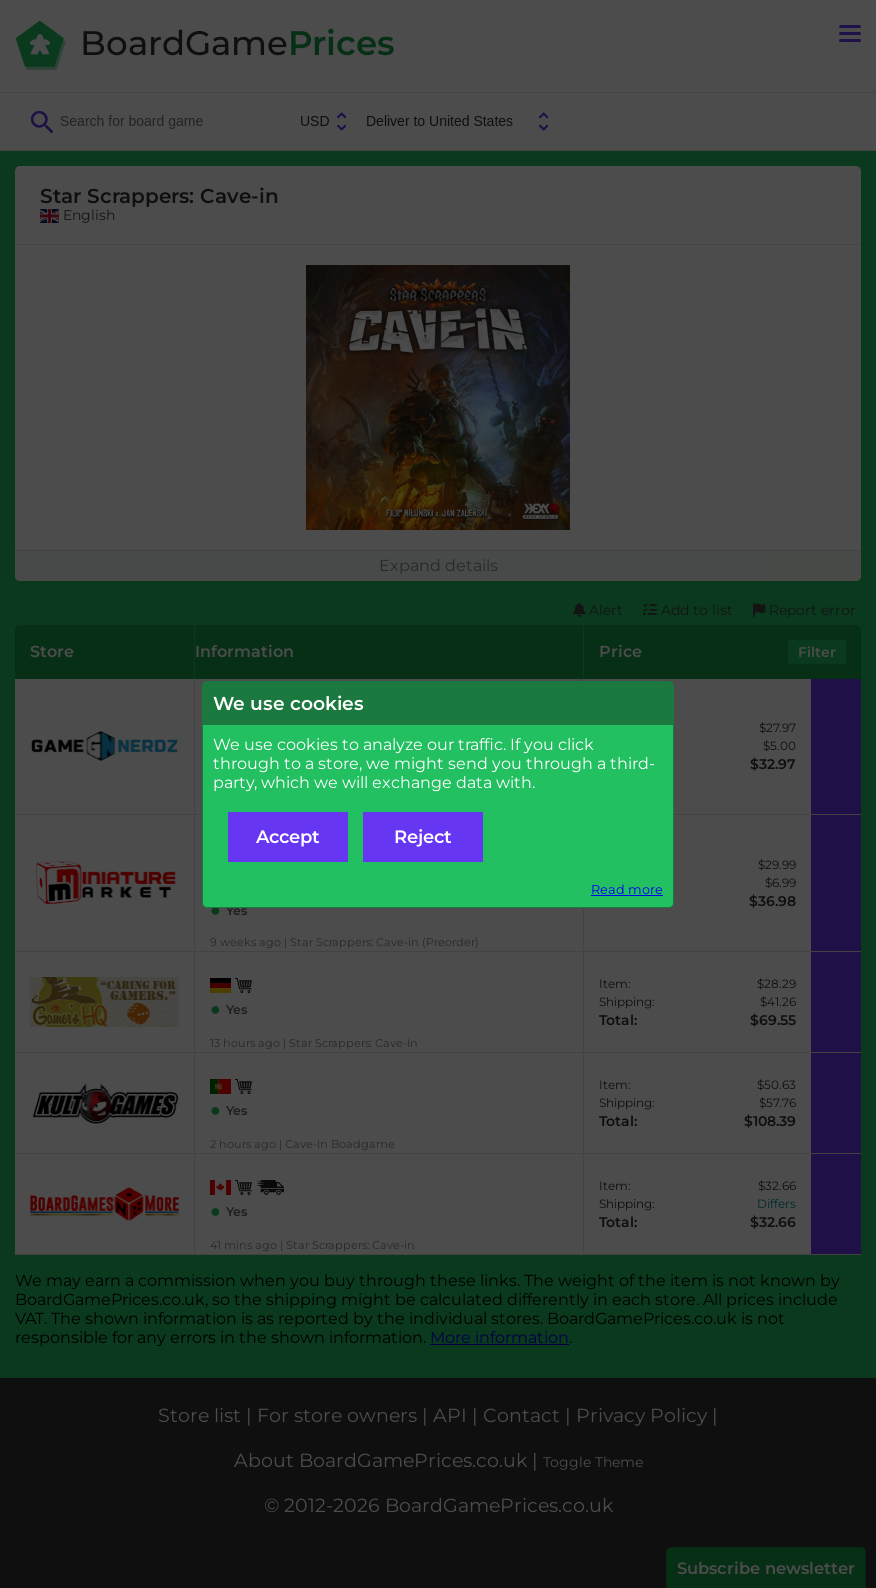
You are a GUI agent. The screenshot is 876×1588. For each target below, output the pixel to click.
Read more (627, 889)
